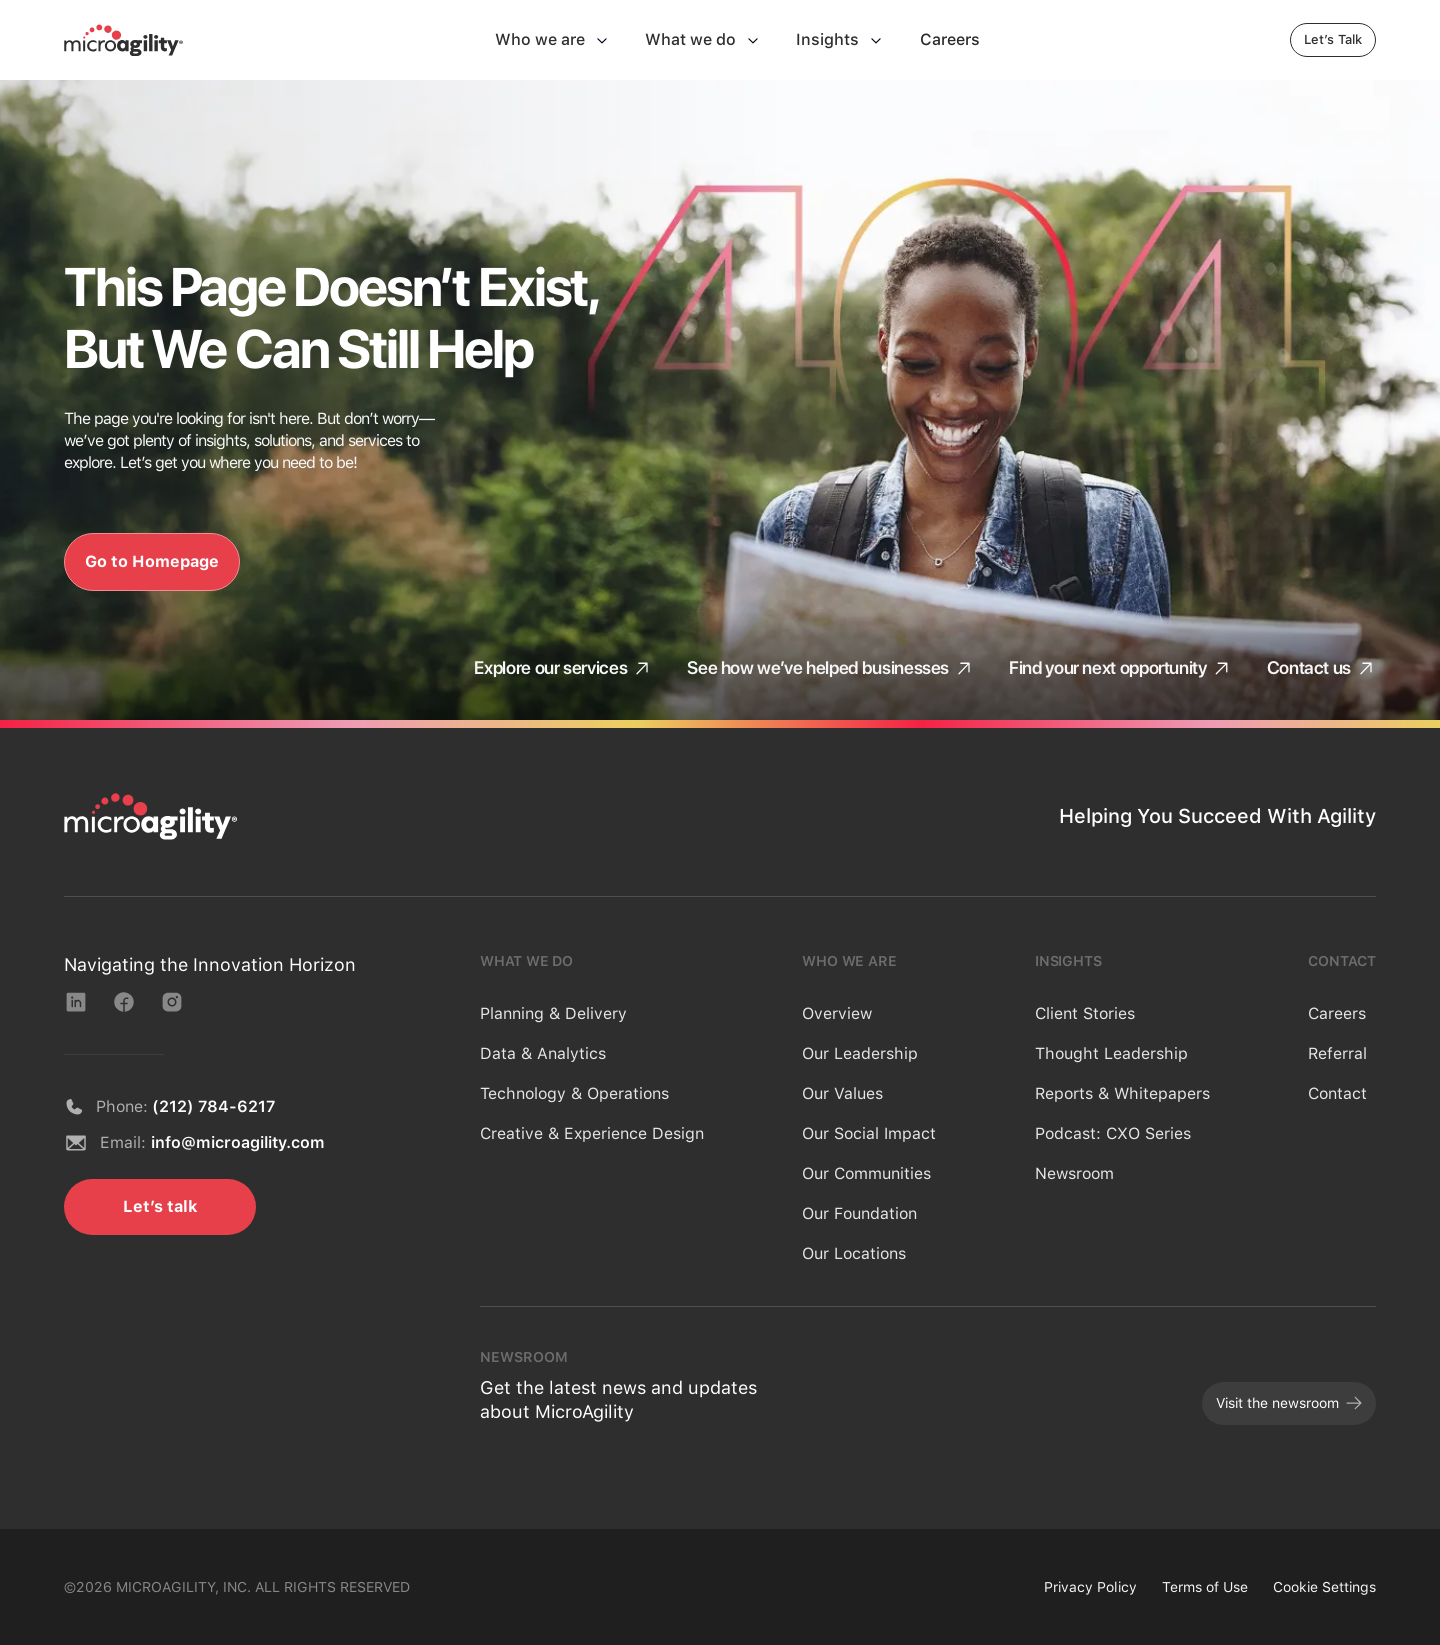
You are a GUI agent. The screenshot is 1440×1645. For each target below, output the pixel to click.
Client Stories (1085, 1013)
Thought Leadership (1111, 1053)
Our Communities (866, 1173)
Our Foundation (859, 1213)
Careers (1337, 1013)
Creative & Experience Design (592, 1133)
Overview (837, 1013)
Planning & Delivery (553, 1013)
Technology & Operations (574, 1093)
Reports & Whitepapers (1122, 1093)
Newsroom (1074, 1173)
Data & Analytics (543, 1053)
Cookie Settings (1324, 1587)
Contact (1337, 1093)
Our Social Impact (869, 1133)
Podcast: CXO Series (1113, 1133)
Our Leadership (860, 1053)
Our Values (842, 1093)
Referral (1337, 1053)
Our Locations (854, 1253)
